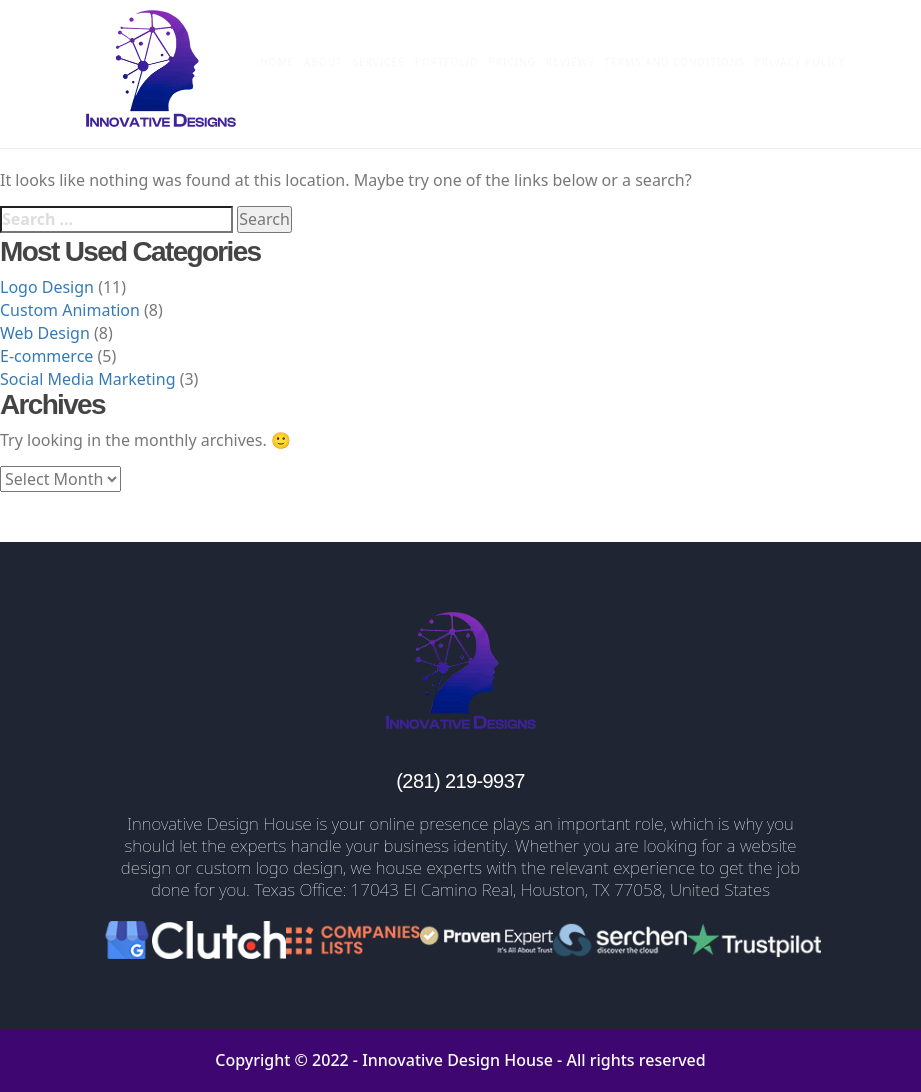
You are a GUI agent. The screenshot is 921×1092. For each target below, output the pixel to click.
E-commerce (46, 356)
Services (379, 62)
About (323, 62)
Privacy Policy (800, 62)
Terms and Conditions (675, 62)
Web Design (45, 333)
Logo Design (47, 287)
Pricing (512, 62)
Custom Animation (70, 310)
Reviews (570, 62)
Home (277, 62)
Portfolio (447, 62)
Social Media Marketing (87, 379)
